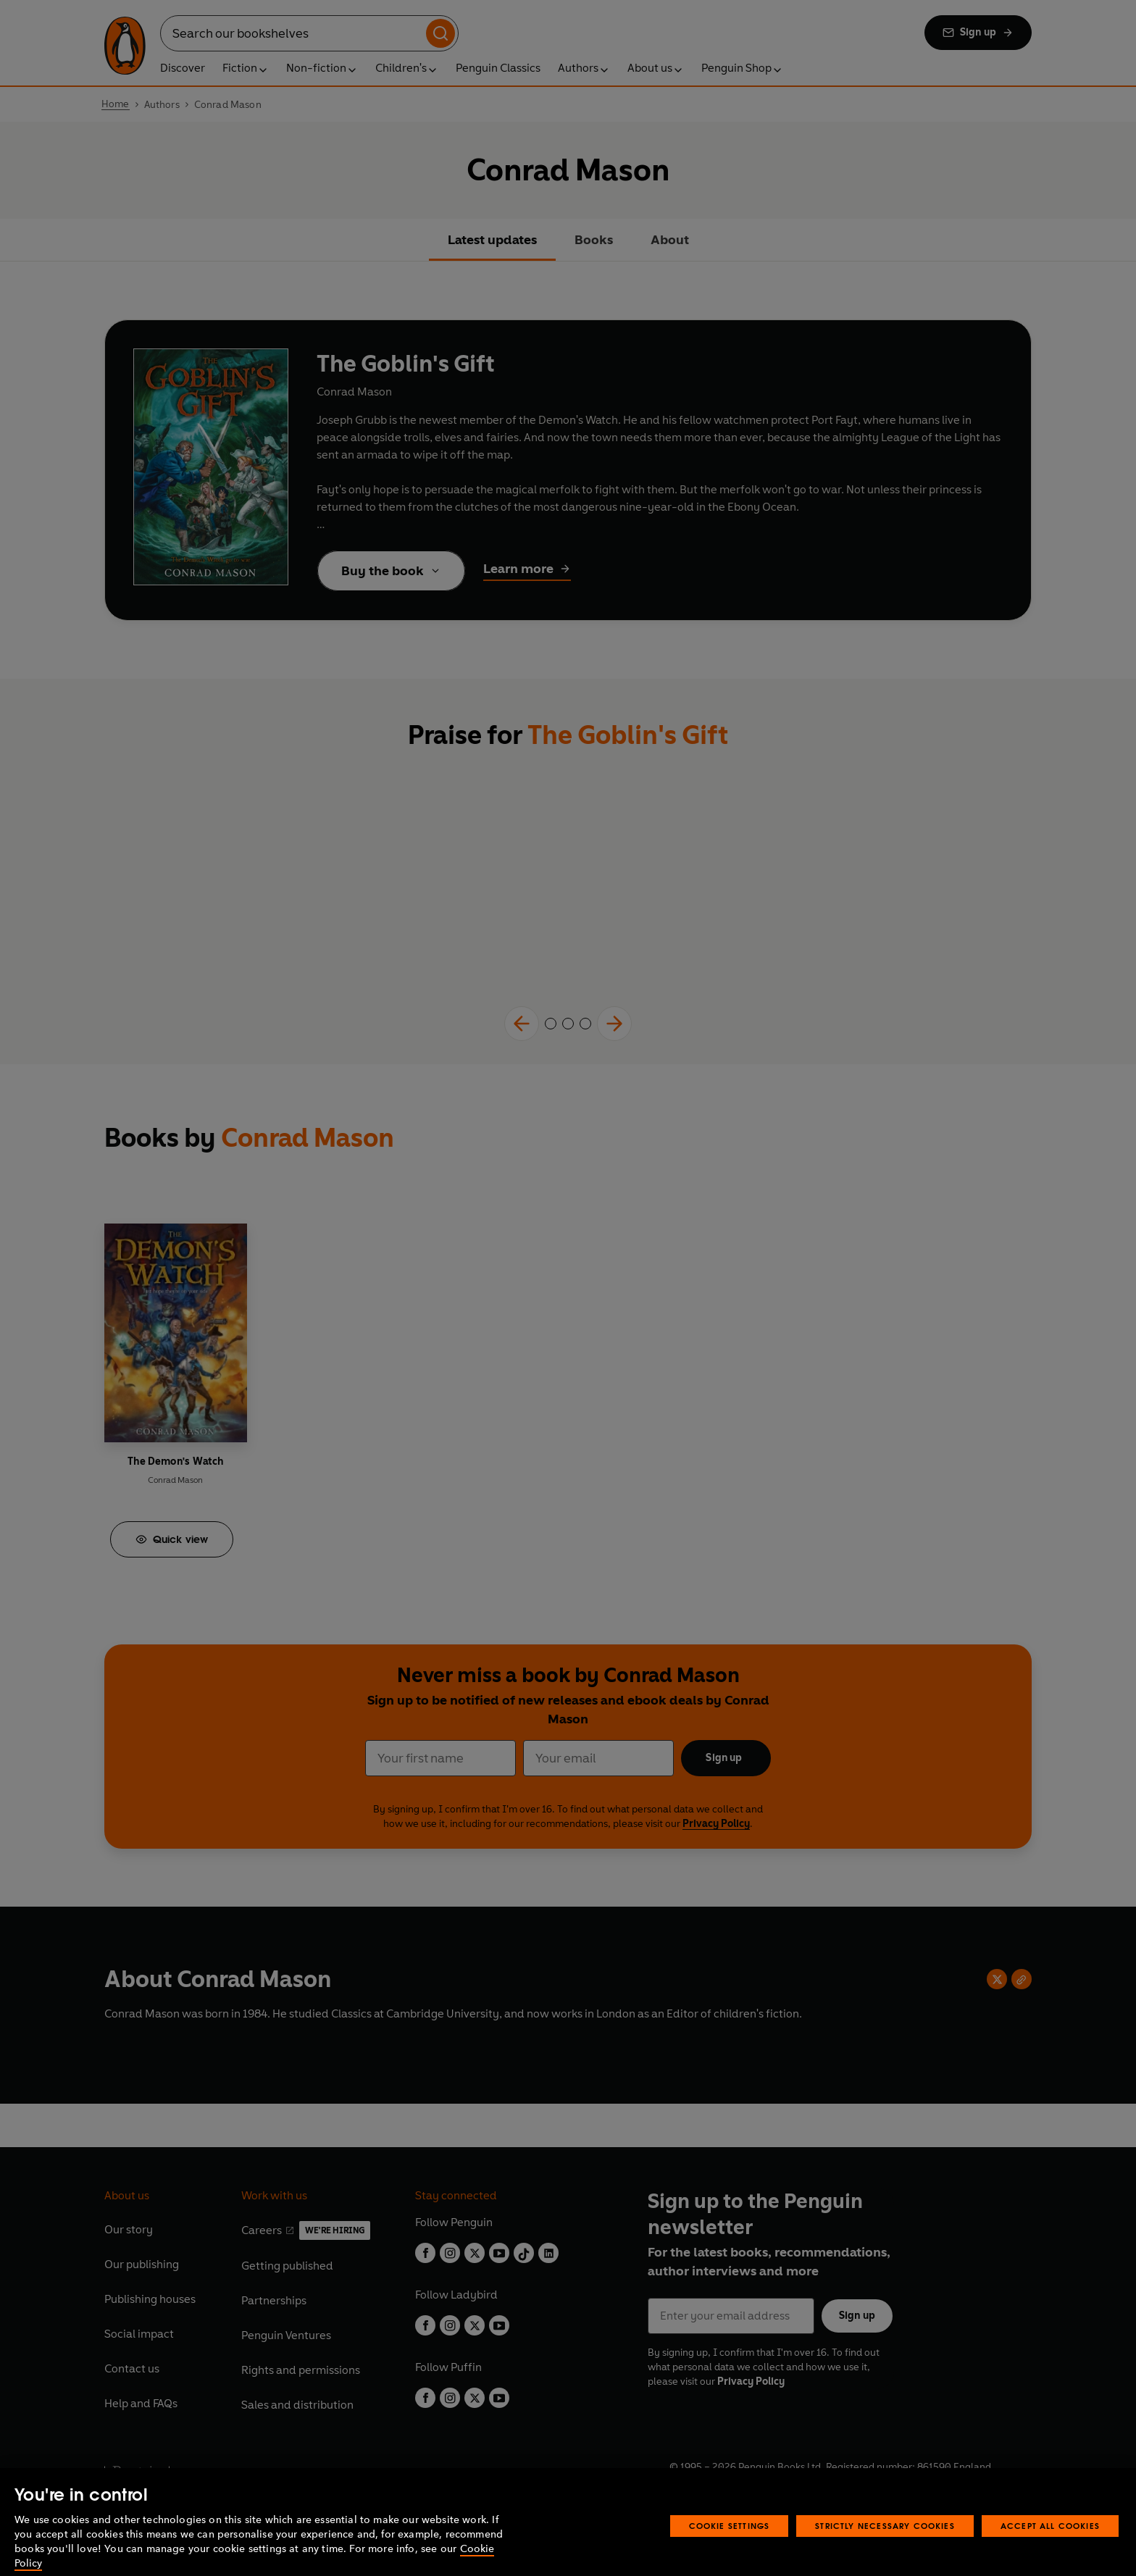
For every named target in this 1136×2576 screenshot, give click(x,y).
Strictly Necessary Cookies (885, 2544)
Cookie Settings (729, 2544)
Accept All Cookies (1050, 2544)
